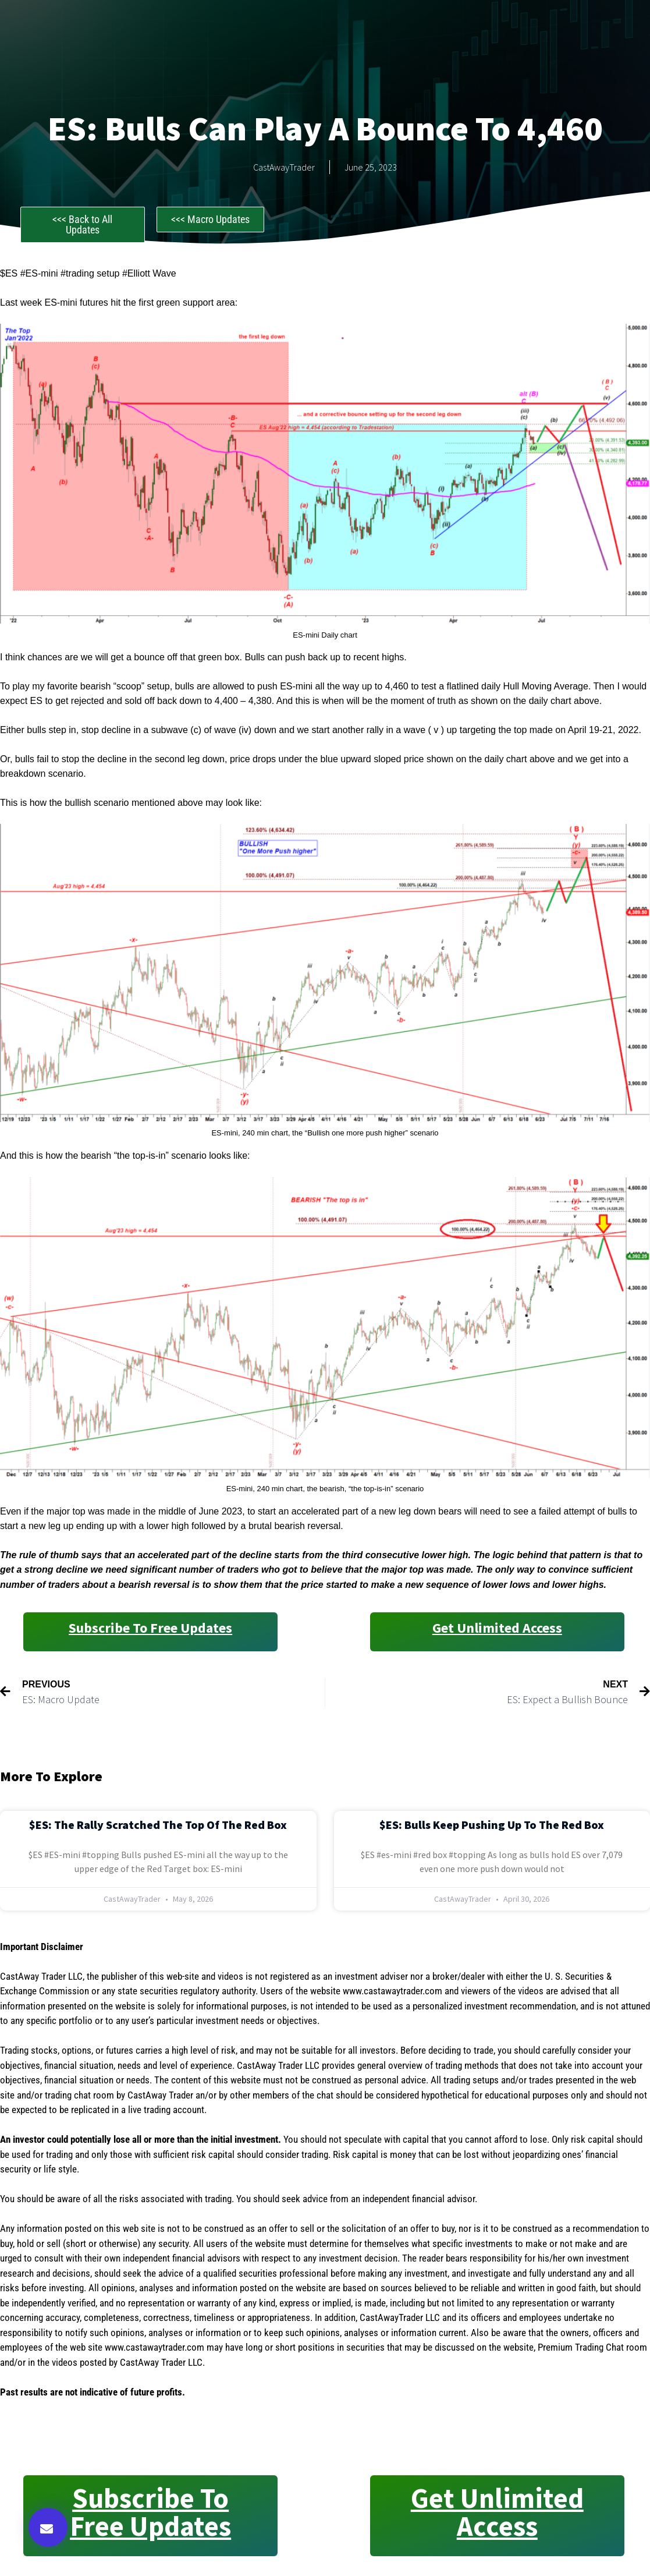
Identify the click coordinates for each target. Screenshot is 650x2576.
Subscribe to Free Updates (150, 1628)
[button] (48, 2527)
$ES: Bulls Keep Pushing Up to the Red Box (491, 1824)
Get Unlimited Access (497, 1628)
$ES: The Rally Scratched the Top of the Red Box (158, 1824)
